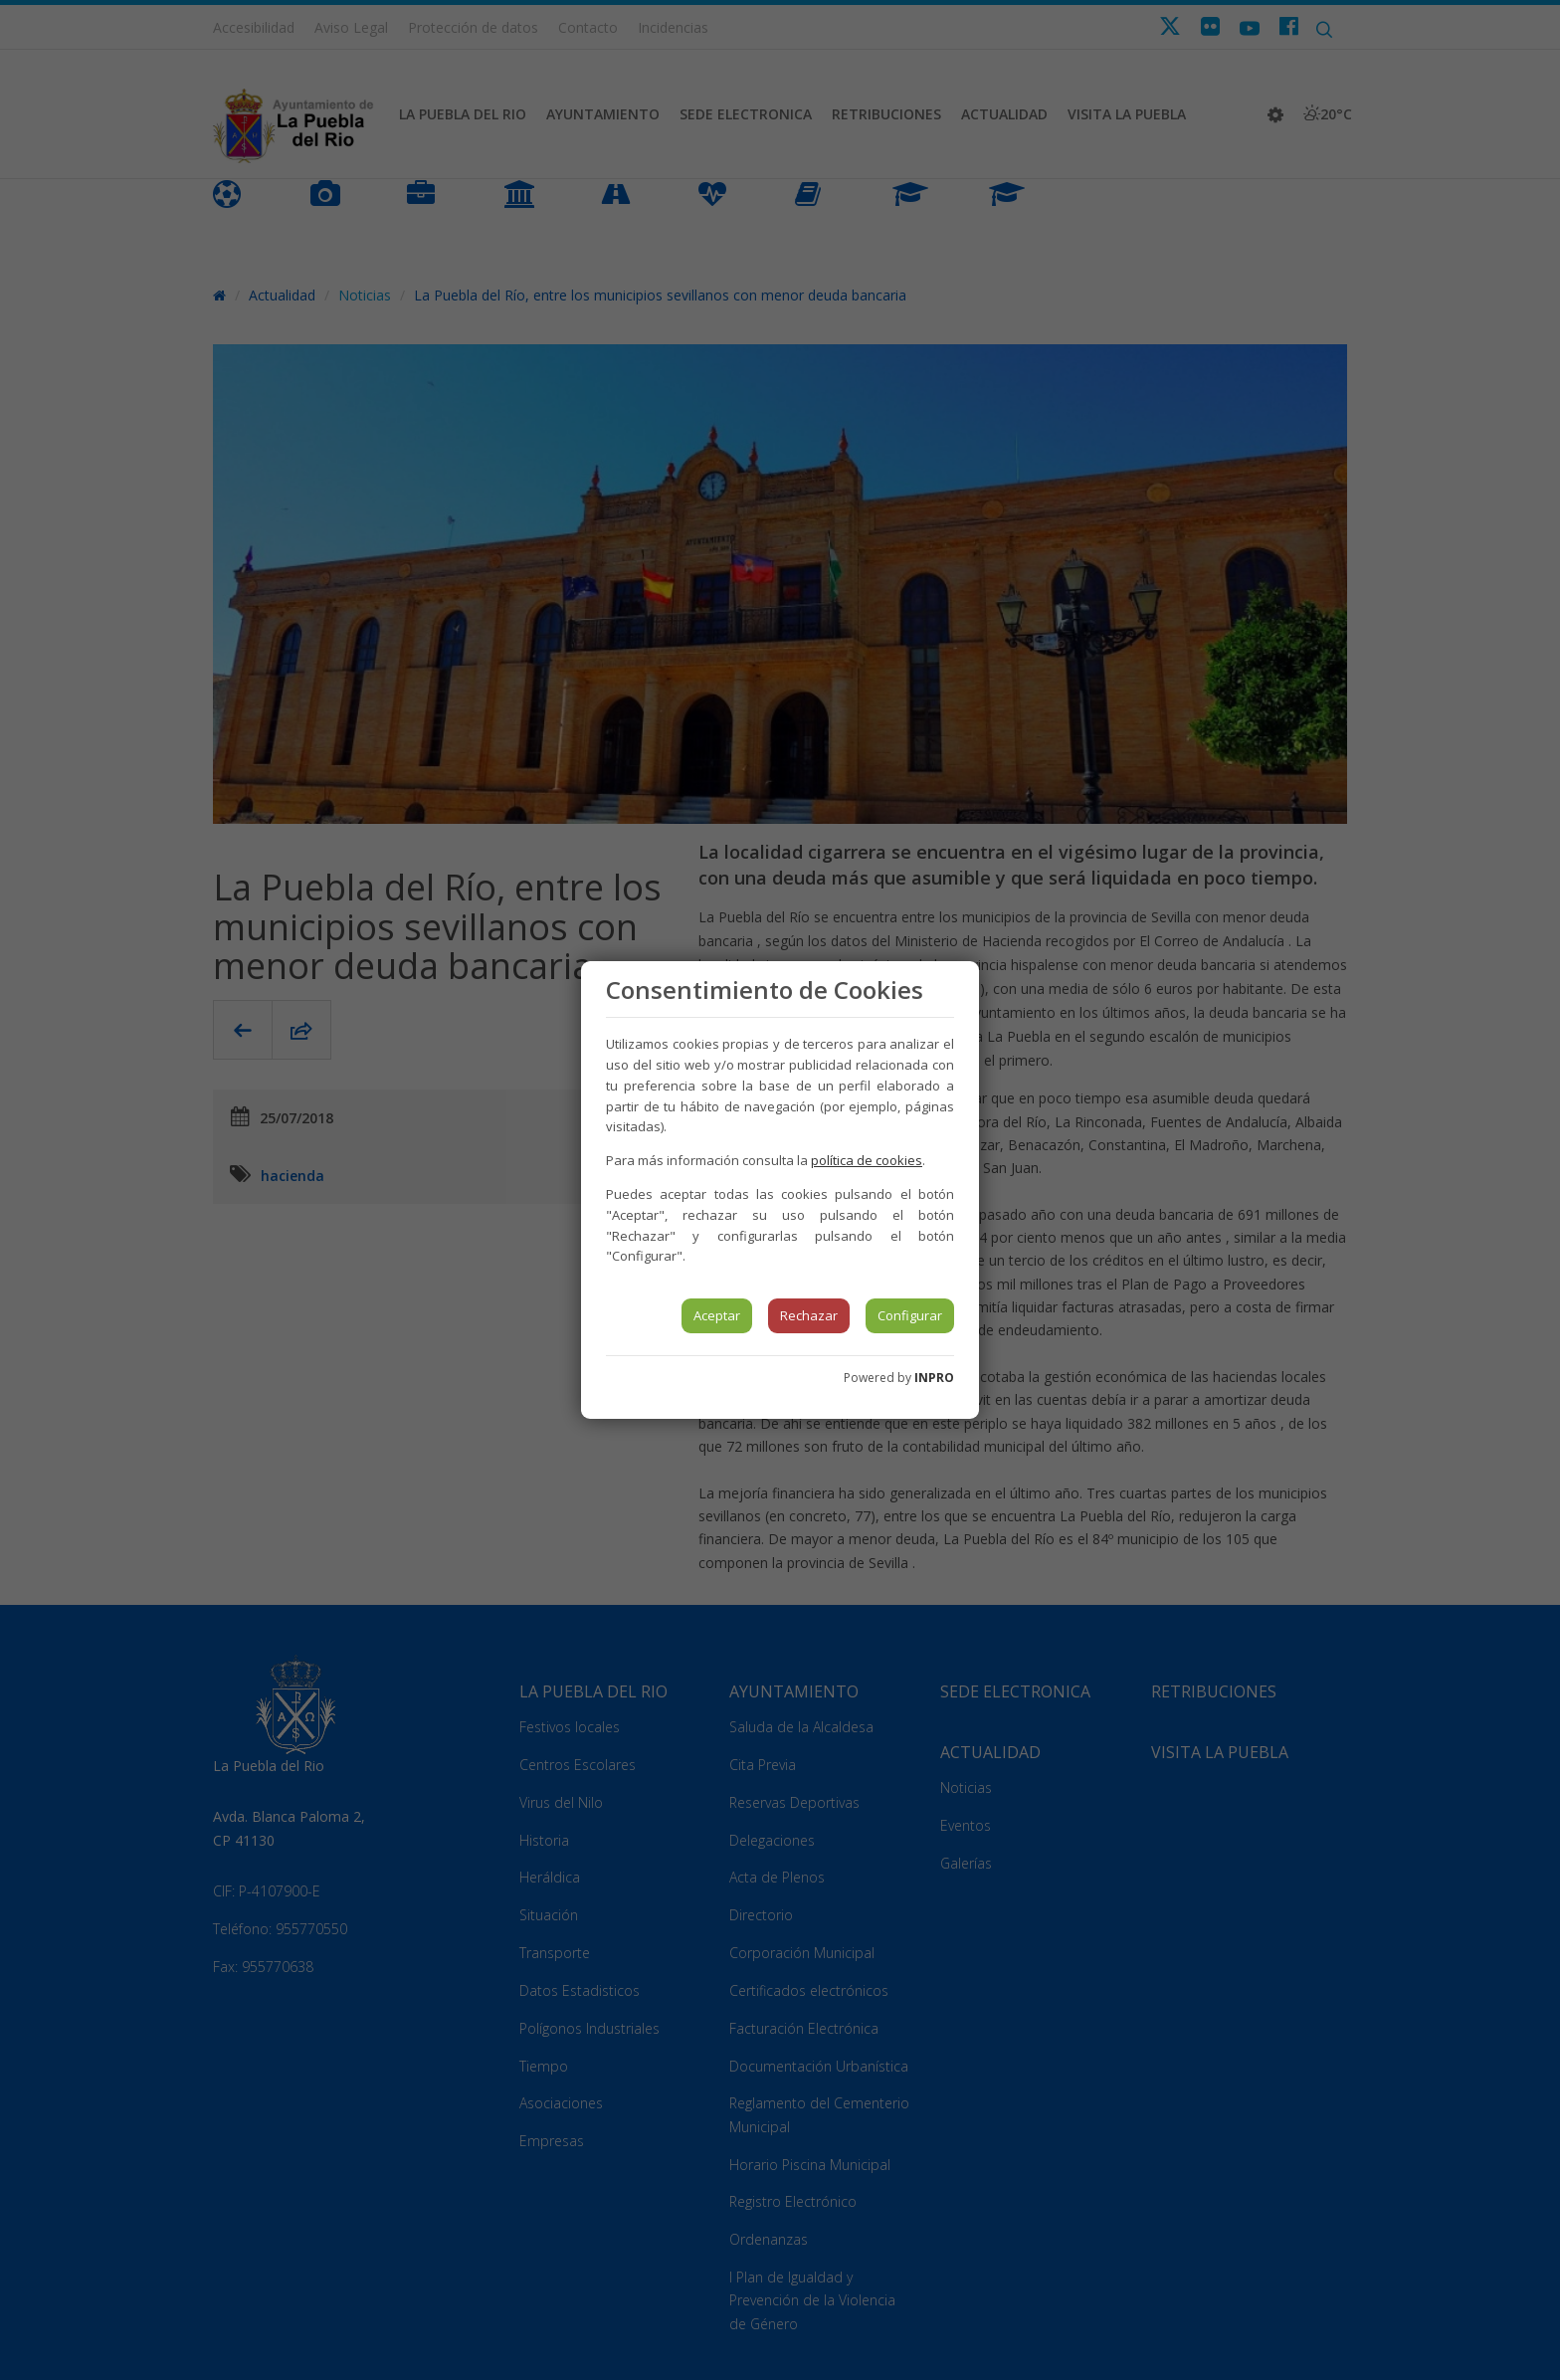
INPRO (934, 1377)
